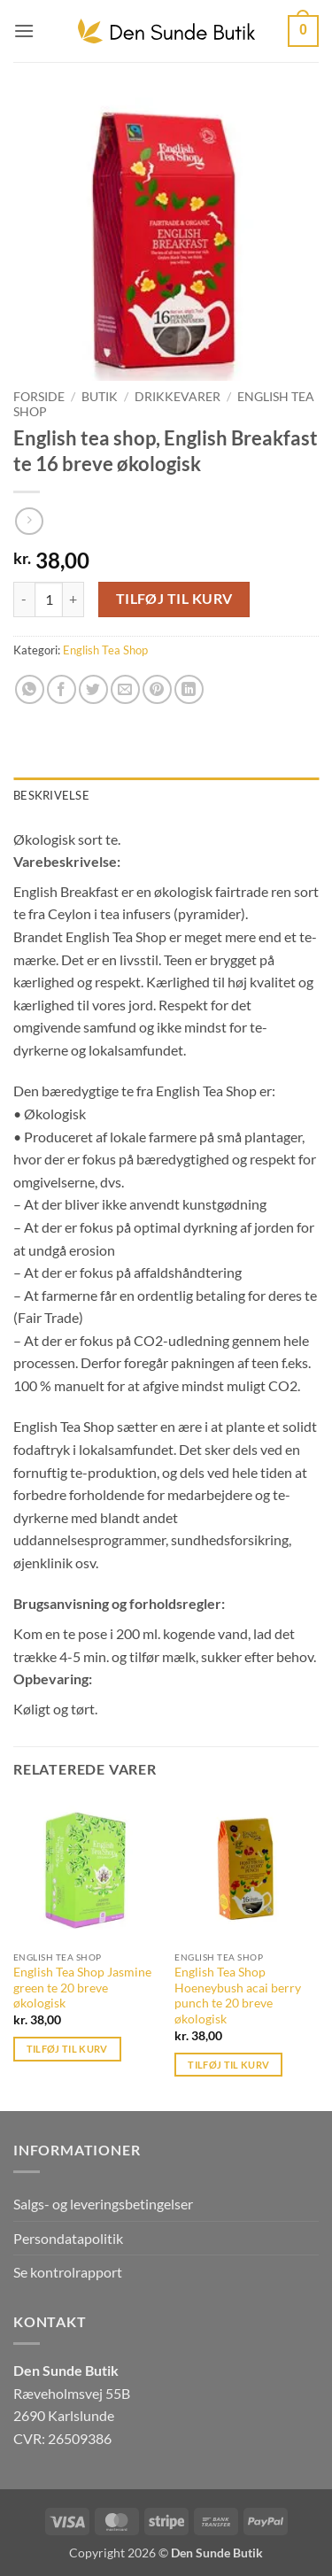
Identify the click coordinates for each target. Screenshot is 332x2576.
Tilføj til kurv (174, 599)
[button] (24, 30)
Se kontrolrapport (67, 2271)
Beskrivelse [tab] (51, 795)
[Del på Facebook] (61, 689)
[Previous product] (28, 521)
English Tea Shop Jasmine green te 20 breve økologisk (82, 1987)
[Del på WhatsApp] (29, 689)
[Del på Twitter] (93, 689)
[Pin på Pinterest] (157, 689)
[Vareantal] (49, 599)
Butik (99, 397)
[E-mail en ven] (125, 689)
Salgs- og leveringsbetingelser (103, 2203)
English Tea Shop (105, 650)
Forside (39, 397)
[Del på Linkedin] (189, 689)
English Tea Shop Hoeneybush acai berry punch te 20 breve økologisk (237, 1995)
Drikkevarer (177, 397)
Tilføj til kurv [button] (67, 2048)
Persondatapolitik (68, 2238)
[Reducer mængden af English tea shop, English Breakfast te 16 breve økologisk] (24, 599)
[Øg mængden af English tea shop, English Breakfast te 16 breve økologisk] (73, 599)
